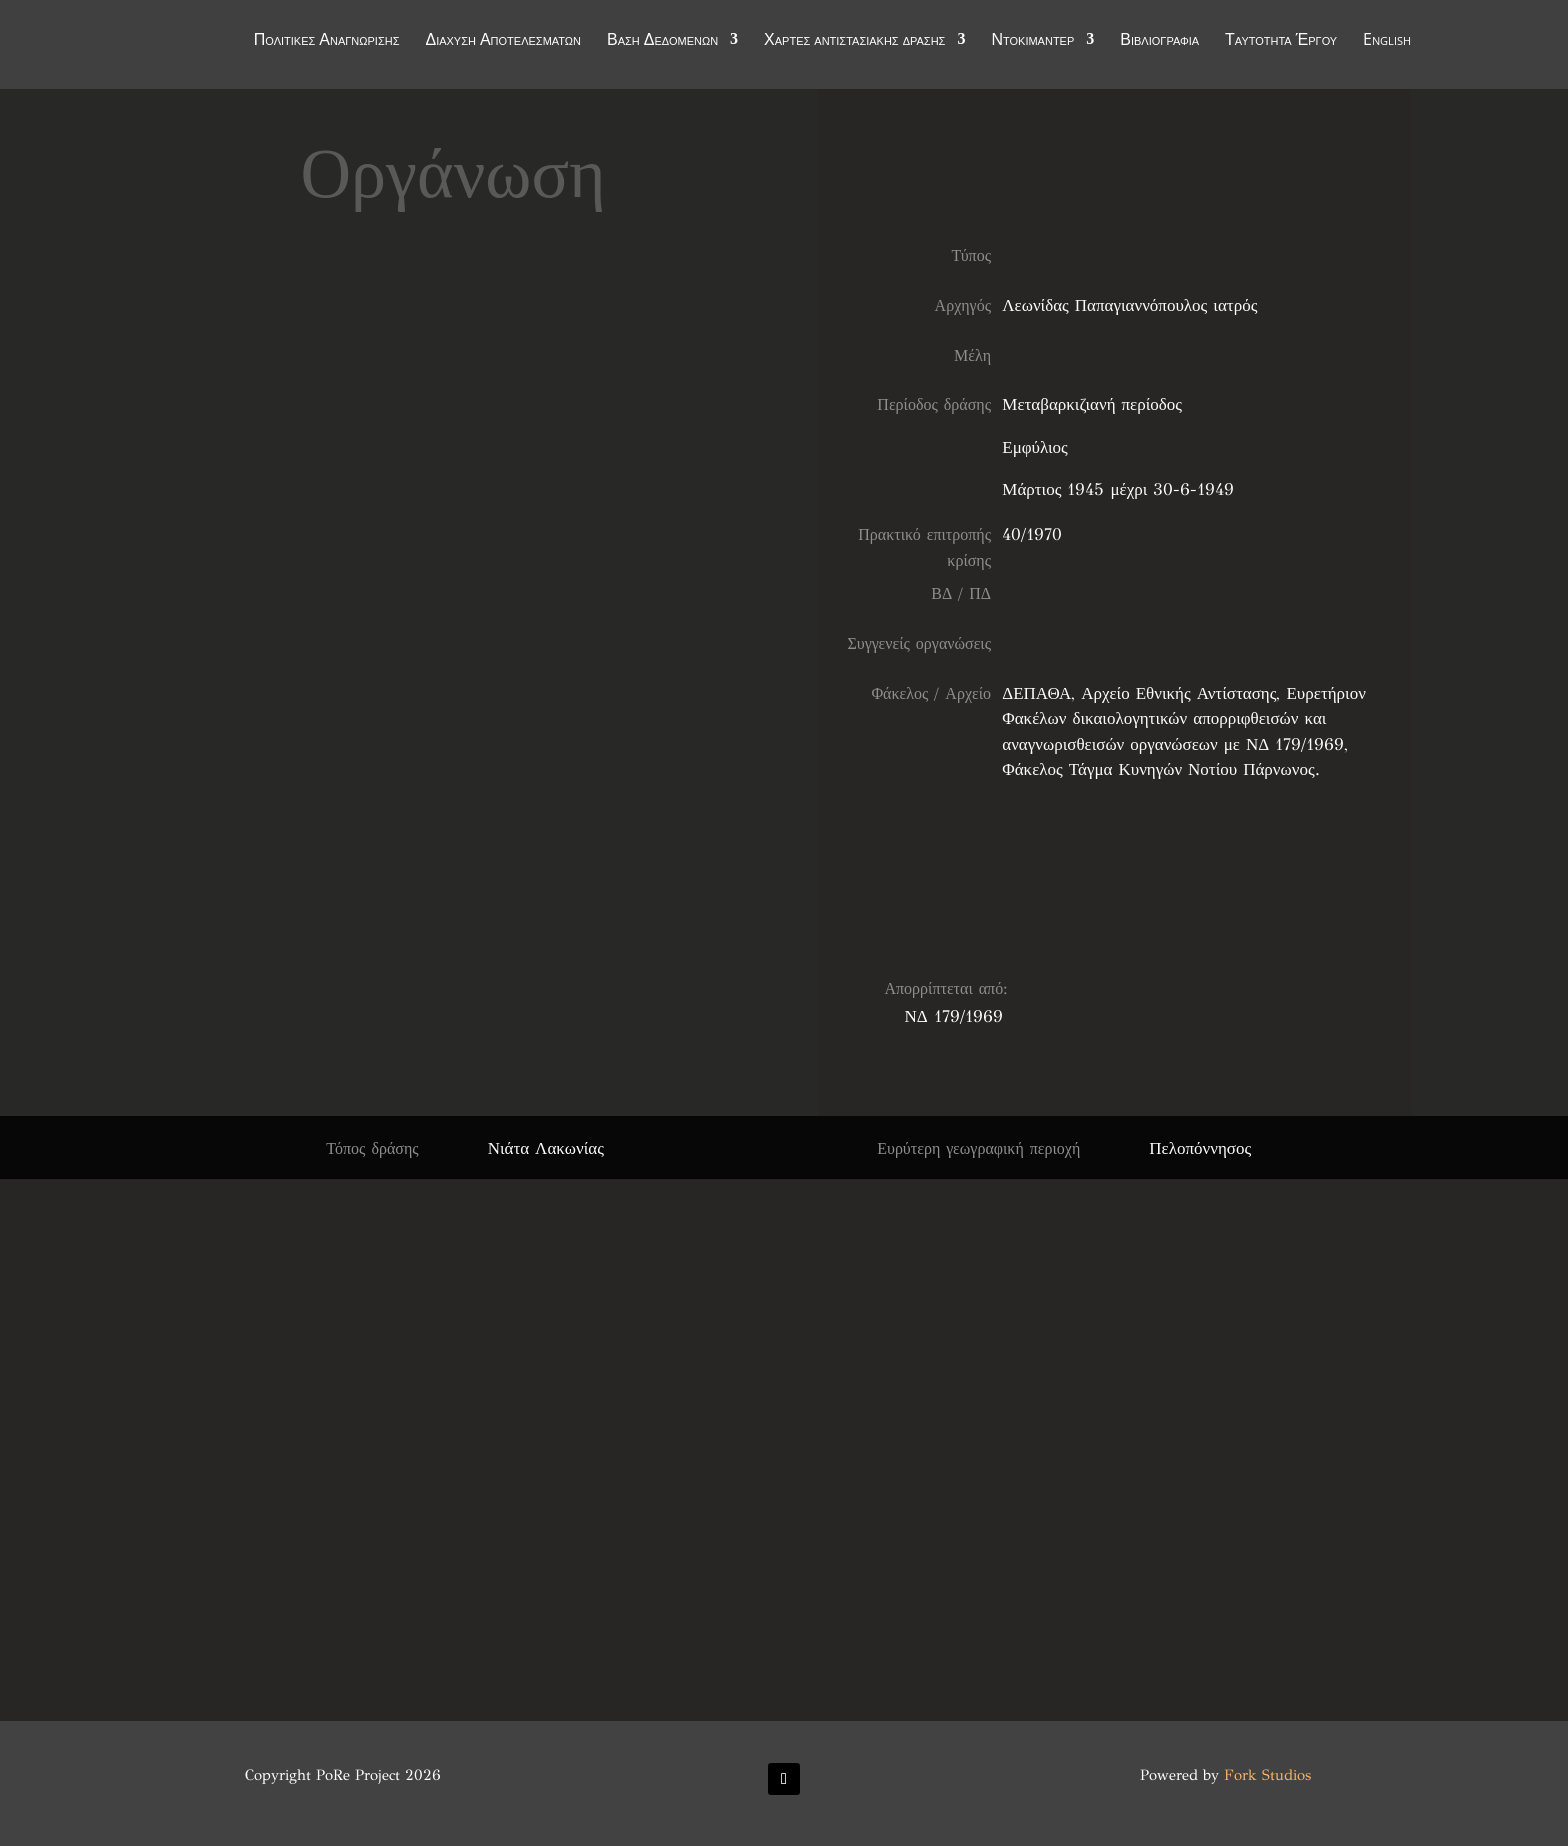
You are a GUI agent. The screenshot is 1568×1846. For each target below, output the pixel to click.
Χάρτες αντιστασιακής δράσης (854, 42)
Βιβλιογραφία (1159, 42)
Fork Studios (1267, 1775)
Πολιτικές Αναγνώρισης (327, 42)
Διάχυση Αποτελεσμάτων (503, 42)
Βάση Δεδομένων (662, 42)
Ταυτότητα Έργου (1281, 42)
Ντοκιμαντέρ (1032, 42)
